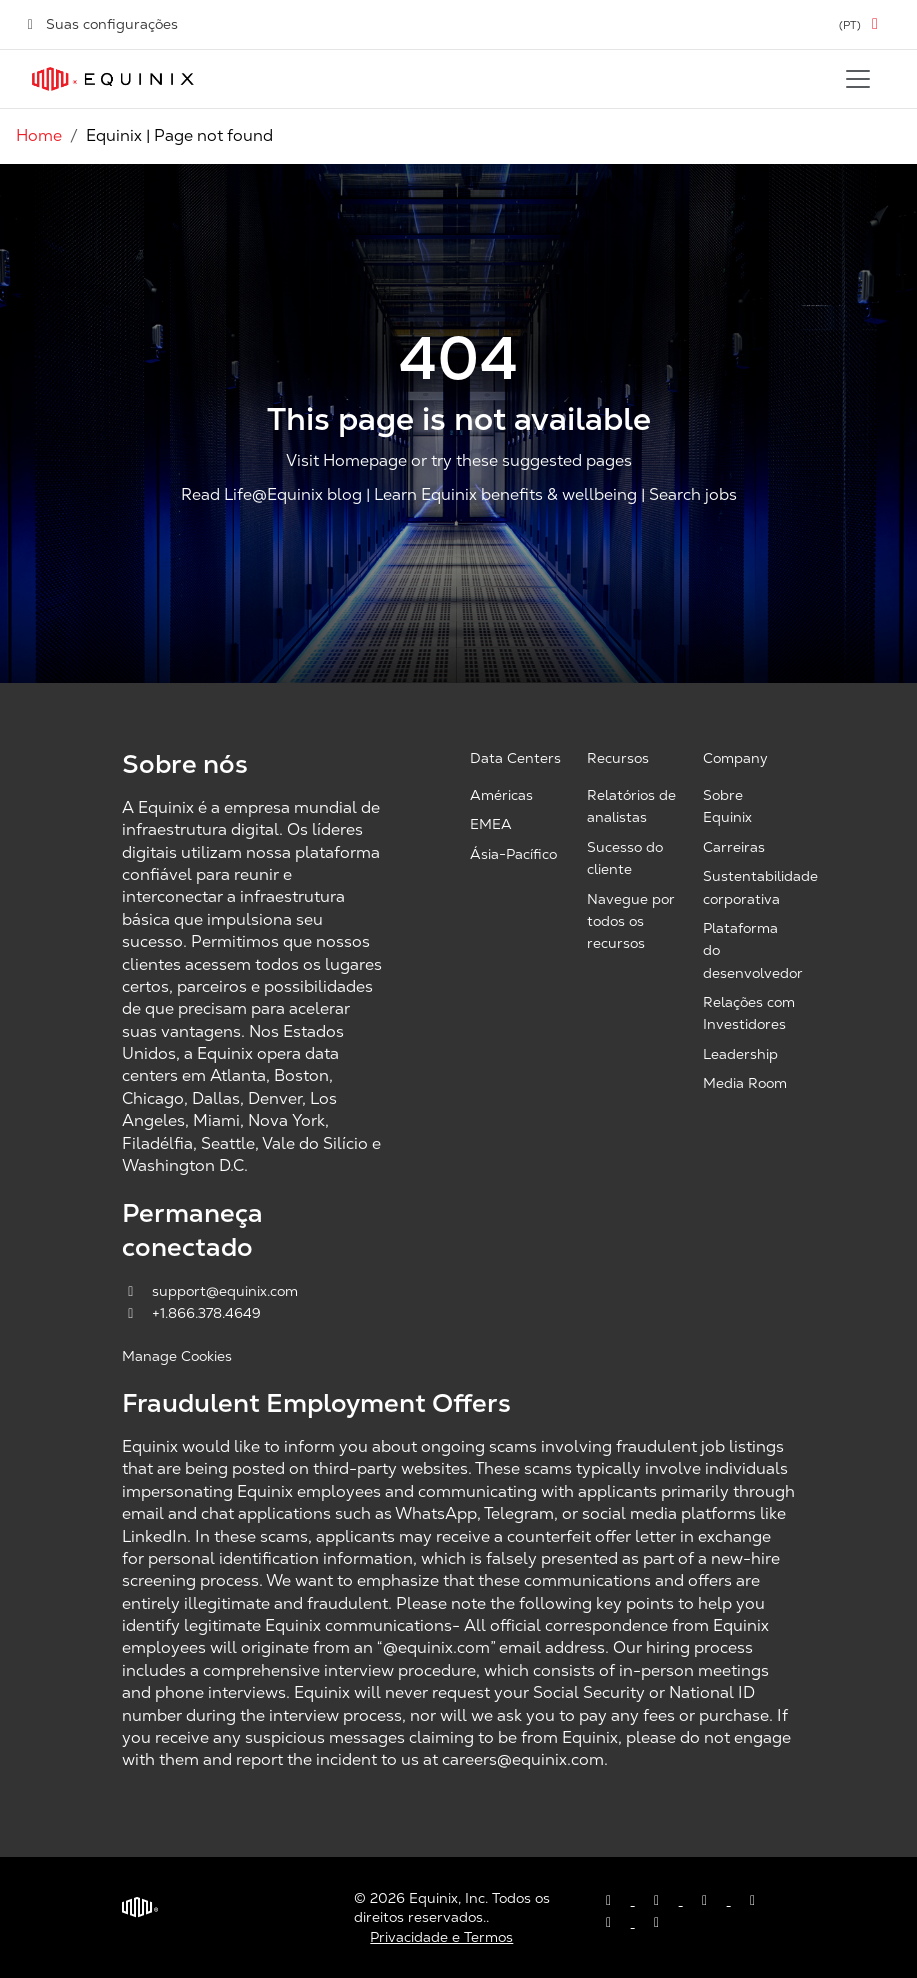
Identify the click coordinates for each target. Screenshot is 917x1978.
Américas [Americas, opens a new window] (501, 795)
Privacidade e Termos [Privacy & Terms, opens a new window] (441, 1937)
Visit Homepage (346, 461)
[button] (862, 24)
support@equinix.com (210, 1291)
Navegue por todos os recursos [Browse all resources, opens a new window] (631, 921)
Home (39, 135)
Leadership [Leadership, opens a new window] (740, 1054)
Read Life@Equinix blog (271, 494)
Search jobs (693, 494)
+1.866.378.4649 (191, 1313)
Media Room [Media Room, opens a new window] (745, 1083)
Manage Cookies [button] (177, 1356)
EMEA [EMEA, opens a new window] (491, 824)
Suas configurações (101, 24)
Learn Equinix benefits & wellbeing (505, 494)
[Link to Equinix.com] (113, 79)
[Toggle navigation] (858, 79)
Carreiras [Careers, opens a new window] (734, 847)
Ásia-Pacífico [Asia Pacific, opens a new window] (513, 854)
